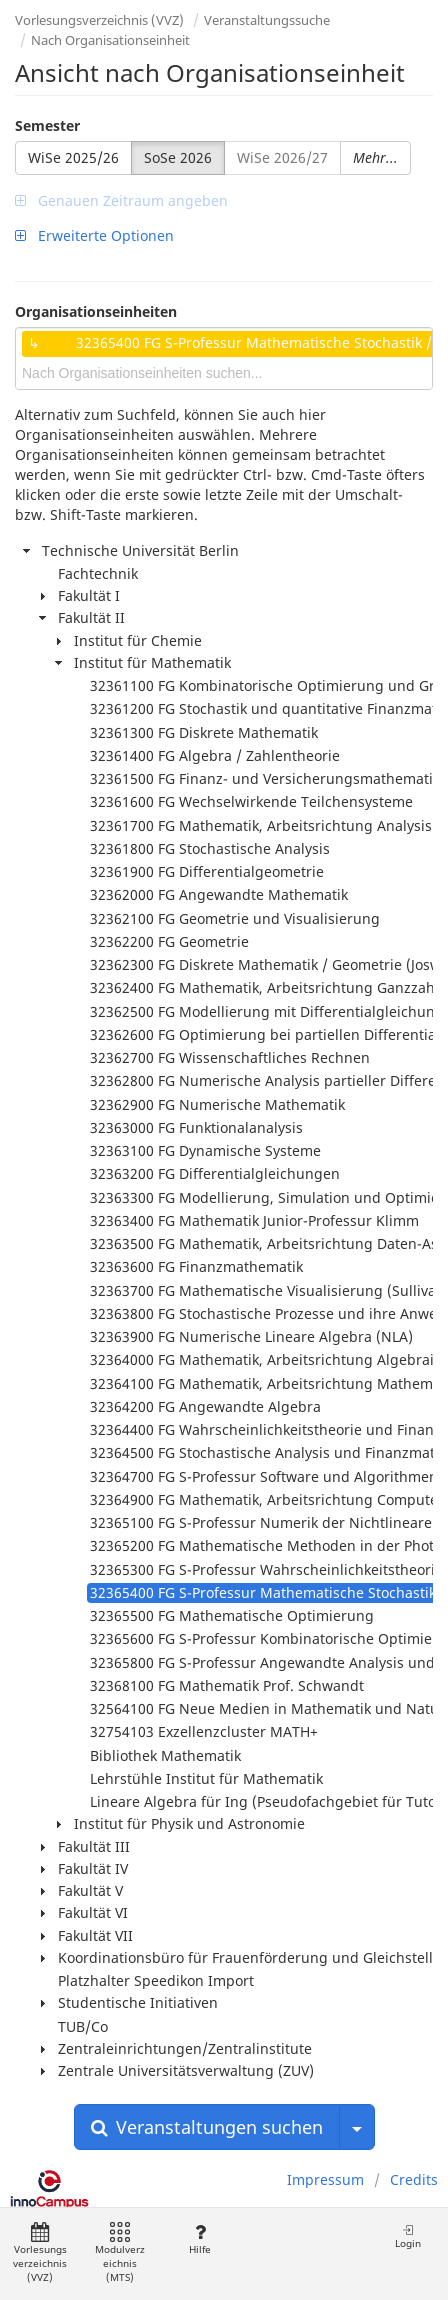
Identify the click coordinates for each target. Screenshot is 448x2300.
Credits (414, 2179)
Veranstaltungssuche (267, 20)
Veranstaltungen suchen (207, 2127)
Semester (47, 125)
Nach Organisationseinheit (110, 40)
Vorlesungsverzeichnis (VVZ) (99, 20)
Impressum (325, 2179)
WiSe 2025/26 (73, 157)
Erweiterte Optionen (94, 235)
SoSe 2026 (178, 157)
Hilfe (199, 2239)
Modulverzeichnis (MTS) (120, 2253)
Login (408, 2236)
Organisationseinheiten (96, 311)
